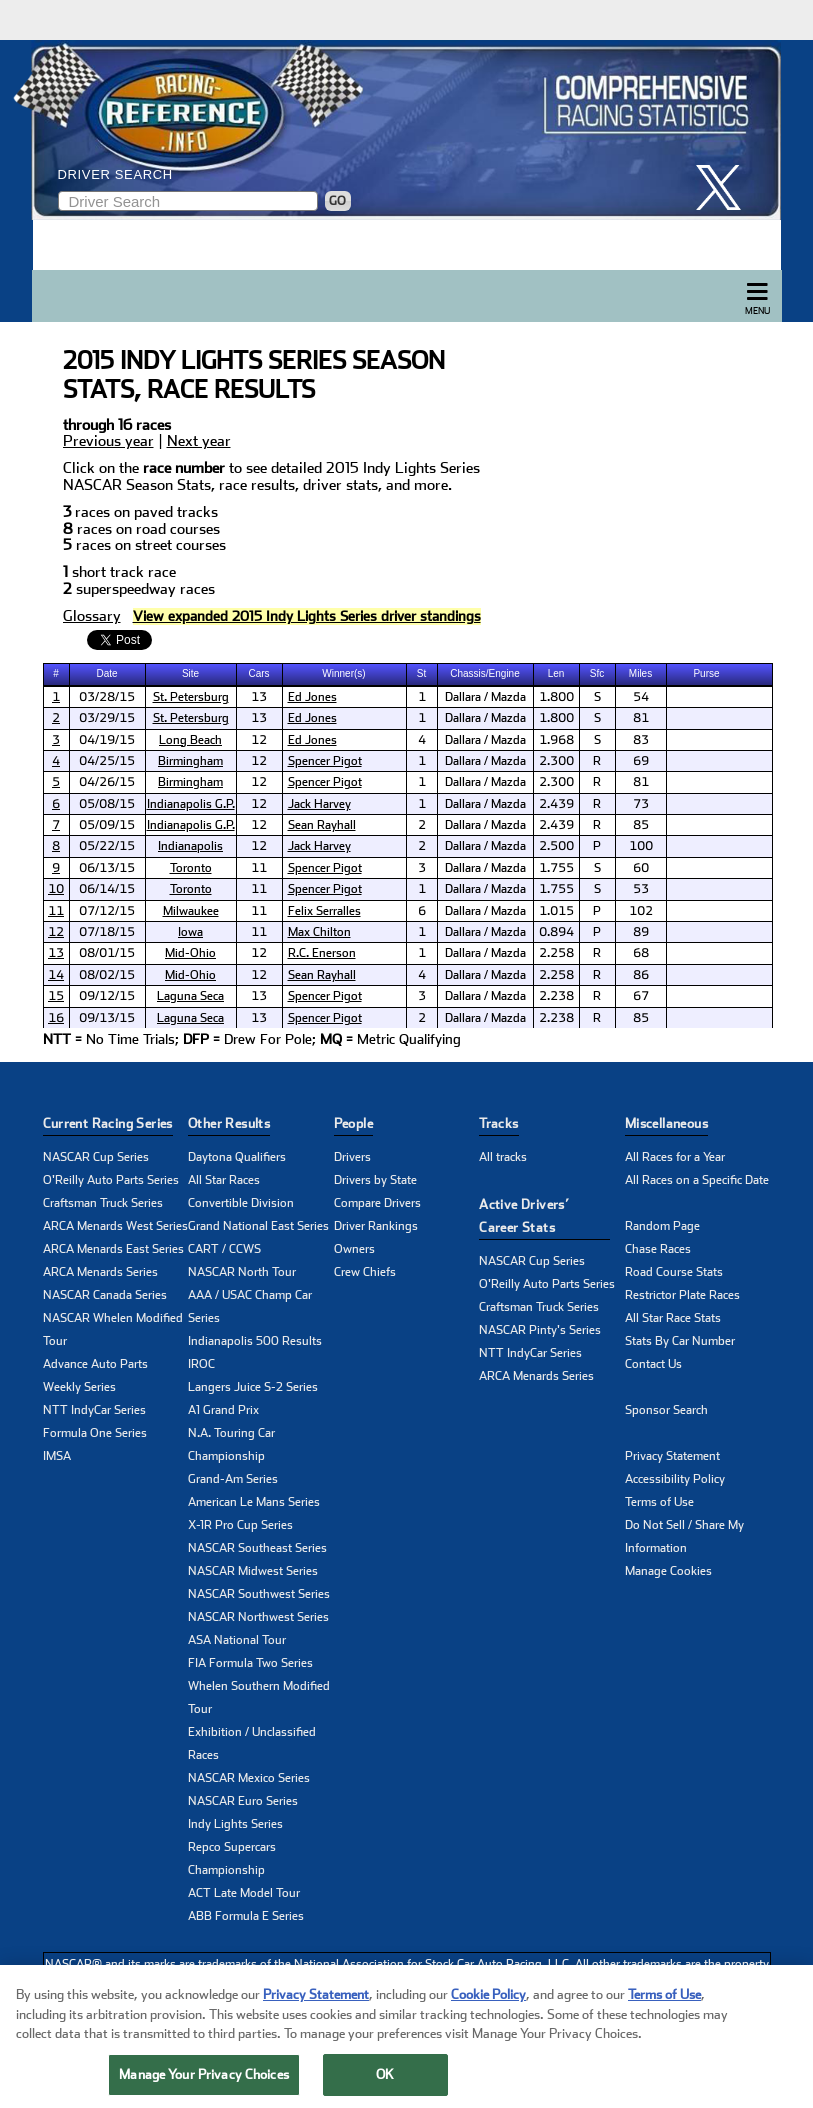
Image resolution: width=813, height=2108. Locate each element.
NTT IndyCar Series (94, 1410)
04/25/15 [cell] (107, 761)
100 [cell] (641, 846)
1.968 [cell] (556, 740)
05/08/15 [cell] (107, 804)
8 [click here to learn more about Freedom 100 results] (56, 846)
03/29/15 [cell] (107, 718)
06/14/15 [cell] (107, 889)
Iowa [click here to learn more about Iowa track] (190, 932)
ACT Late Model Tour (244, 1893)
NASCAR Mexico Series (249, 1778)
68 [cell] (641, 953)
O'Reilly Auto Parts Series (111, 1180)
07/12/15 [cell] (107, 911)
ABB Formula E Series (246, 1916)
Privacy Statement (672, 1456)
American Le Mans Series (254, 1502)
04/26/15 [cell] (107, 782)
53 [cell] (641, 889)
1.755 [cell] (556, 868)
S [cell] (597, 697)
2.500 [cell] (556, 846)
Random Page (662, 1226)
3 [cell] (422, 868)
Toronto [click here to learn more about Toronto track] (191, 868)
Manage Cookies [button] (668, 1571)
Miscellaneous (666, 1123)
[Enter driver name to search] (188, 201)
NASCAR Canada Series (105, 1295)
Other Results (229, 1123)
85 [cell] (641, 825)
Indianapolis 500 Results (255, 1341)
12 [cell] (259, 740)
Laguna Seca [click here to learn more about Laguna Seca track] (190, 996)
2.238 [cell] (556, 996)
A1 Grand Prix (223, 1410)
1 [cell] (422, 697)
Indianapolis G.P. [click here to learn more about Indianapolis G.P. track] (191, 804)
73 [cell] (641, 804)
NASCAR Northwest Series (258, 1617)
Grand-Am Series (233, 1479)
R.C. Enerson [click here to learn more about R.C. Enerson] (322, 953)
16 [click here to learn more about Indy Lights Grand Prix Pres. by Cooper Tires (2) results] (56, 1018)
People (353, 1123)
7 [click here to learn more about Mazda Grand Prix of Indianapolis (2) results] (56, 825)
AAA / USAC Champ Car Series (250, 1306)
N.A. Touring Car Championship (231, 1444)
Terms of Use (659, 1502)
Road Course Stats (674, 1272)
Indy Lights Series (235, 1824)
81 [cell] (641, 718)
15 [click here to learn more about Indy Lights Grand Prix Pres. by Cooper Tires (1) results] (56, 996)
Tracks (498, 1123)
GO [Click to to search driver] (337, 201)
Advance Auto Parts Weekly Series (95, 1375)
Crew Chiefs (365, 1272)
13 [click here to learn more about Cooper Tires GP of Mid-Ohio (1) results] (56, 953)
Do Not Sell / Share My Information (684, 1536)
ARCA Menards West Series (115, 1226)
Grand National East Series (258, 1226)
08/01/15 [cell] (107, 953)
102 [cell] (641, 911)
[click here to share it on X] (726, 187)
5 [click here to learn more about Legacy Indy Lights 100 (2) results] (56, 782)
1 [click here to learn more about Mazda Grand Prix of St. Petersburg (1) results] (56, 697)
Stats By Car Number (680, 1341)
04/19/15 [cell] (107, 740)
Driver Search (115, 174)
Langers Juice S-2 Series (253, 1387)
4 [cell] (422, 740)
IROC (201, 1364)
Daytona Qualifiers (237, 1157)
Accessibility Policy (675, 1479)
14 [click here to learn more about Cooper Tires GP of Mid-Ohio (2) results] (56, 975)
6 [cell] (422, 911)
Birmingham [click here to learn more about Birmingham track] (190, 761)
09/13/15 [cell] (107, 1018)
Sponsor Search (666, 1410)
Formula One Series (95, 1433)
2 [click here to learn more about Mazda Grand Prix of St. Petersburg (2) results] (56, 718)
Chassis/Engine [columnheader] (484, 673)
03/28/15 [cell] (107, 697)
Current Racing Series (108, 1123)
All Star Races (224, 1180)
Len (556, 673)
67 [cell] (641, 996)
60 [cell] (641, 868)
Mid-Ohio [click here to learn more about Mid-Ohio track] (190, 953)
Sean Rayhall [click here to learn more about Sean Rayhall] (322, 825)
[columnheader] (57, 674)
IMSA (57, 1456)
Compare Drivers (377, 1203)
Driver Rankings (376, 1226)
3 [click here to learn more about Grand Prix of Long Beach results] (56, 740)
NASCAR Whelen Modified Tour (113, 1329)
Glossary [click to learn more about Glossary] (92, 616)
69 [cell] (641, 761)
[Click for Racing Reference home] (402, 130)
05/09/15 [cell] (107, 825)
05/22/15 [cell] (107, 846)
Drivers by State (375, 1180)
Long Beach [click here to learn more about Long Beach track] (190, 740)
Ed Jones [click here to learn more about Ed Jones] (312, 697)
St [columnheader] (421, 673)
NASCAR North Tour (242, 1272)
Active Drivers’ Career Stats (524, 1216)
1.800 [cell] (556, 697)
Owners (354, 1249)
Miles (640, 673)
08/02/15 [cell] (107, 975)
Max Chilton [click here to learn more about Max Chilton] (319, 932)
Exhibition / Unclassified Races (252, 1743)
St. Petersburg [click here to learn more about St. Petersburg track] (191, 697)
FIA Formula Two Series (250, 1663)
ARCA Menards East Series (113, 1249)
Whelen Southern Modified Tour (259, 1697)
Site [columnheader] (190, 673)
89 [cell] (641, 932)
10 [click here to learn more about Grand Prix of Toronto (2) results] (56, 889)
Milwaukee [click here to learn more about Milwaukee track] (191, 911)
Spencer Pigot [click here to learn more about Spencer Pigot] (325, 761)
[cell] (57, 697)
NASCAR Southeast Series (257, 1548)
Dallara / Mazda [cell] (485, 697)
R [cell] (597, 761)
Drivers (352, 1157)
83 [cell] (641, 740)
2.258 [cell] (556, 953)
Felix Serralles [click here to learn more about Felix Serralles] (324, 911)
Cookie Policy (488, 2010)
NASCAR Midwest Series (253, 1571)
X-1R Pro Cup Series (240, 1525)
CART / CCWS (224, 1249)
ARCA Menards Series (100, 1272)
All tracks (503, 1157)
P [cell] (597, 846)
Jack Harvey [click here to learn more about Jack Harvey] (319, 804)
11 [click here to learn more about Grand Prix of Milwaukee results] (56, 911)
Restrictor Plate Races (682, 1295)
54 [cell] (641, 697)
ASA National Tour (237, 1640)
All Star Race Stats (673, 1318)
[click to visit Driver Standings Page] (307, 616)
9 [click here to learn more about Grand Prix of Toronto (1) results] (56, 868)
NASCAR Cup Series (96, 1157)
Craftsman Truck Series (103, 1203)
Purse (706, 673)
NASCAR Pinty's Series (540, 1330)
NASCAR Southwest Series (259, 1594)
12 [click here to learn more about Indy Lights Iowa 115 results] (56, 932)
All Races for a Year (675, 1157)
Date (106, 673)
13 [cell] (259, 697)
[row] (407, 1040)
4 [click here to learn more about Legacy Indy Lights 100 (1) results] (56, 761)
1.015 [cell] (556, 911)
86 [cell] (641, 975)
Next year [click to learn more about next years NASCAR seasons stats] (199, 441)
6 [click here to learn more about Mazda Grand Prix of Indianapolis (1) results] (56, 804)
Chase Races (658, 1249)
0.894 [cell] (556, 932)
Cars (258, 673)
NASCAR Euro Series (243, 1801)
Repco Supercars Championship (232, 1858)
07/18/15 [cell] (107, 932)
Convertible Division (241, 1203)
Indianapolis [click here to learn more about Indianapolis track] (190, 846)
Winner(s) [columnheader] (343, 673)
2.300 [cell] (556, 761)
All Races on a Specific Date (697, 1180)
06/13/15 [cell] (107, 868)
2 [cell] (422, 825)
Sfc (597, 673)
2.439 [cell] (556, 804)
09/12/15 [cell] (107, 996)
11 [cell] (259, 868)
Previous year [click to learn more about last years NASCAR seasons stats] (108, 441)
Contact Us (653, 1364)
